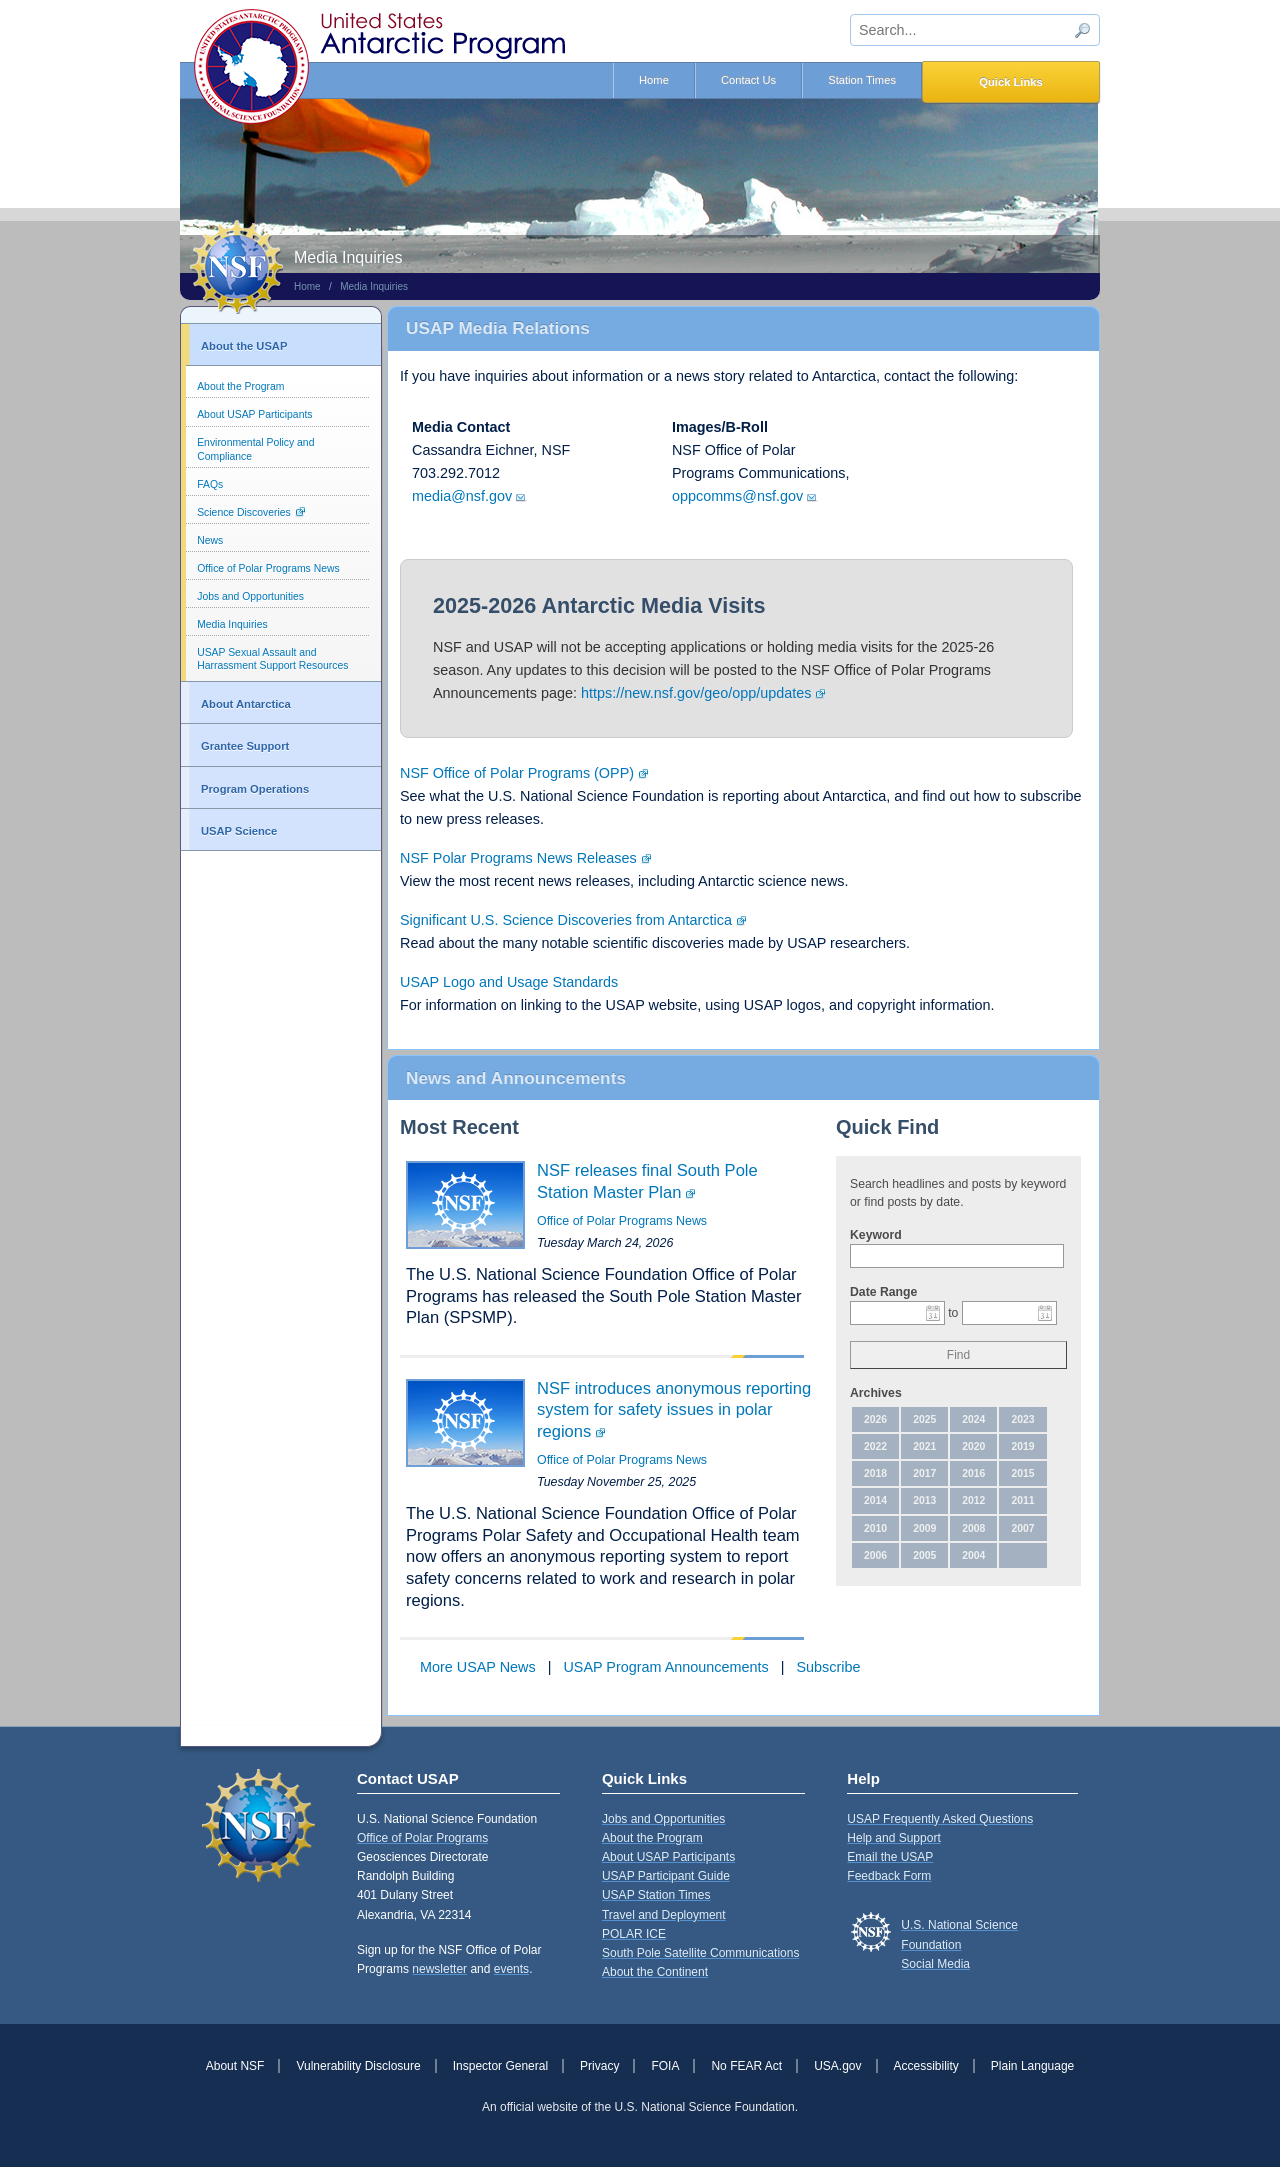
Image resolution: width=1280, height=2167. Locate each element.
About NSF (235, 2066)
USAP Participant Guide (666, 1876)
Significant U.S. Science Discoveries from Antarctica (566, 920)
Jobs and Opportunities (250, 596)
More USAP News (478, 1667)
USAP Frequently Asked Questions (940, 1819)
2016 (973, 1473)
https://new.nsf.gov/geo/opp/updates (696, 693)
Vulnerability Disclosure (358, 2066)
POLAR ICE (634, 1934)
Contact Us (748, 80)
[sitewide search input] (975, 30)
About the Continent (655, 1972)
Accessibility (926, 2066)
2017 (924, 1473)
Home (654, 80)
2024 (973, 1419)
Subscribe (828, 1667)
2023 (1022, 1419)
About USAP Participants (254, 414)
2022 (875, 1446)
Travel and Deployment (664, 1915)
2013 (924, 1500)
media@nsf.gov (462, 496)
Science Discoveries (244, 512)
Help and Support (893, 1838)
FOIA (665, 2066)
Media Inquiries (374, 286)
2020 (973, 1446)
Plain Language (1032, 2066)
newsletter (439, 1969)
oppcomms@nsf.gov (737, 496)
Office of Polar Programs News (268, 568)
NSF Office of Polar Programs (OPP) (517, 773)
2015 (1022, 1473)
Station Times (862, 80)
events (511, 1969)
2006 (875, 1555)
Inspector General (500, 2066)
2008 (973, 1528)
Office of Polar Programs (422, 1838)
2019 (1022, 1446)
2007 (1022, 1528)
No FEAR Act (746, 2066)
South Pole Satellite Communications (700, 1953)
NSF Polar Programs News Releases (518, 858)
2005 (924, 1555)
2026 (875, 1419)
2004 (973, 1555)
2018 (875, 1473)
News (210, 540)
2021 (924, 1446)
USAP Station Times (656, 1895)
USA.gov (837, 2066)
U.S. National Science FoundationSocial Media (959, 1944)
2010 (875, 1528)
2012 (973, 1500)
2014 (875, 1500)
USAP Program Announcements (665, 1667)
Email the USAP (890, 1857)
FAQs (210, 484)
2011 (1022, 1500)
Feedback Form (889, 1876)
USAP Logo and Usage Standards (509, 982)
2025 (924, 1419)
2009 (924, 1528)
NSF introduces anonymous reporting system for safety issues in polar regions (674, 1410)
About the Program (240, 386)
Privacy (599, 2066)
